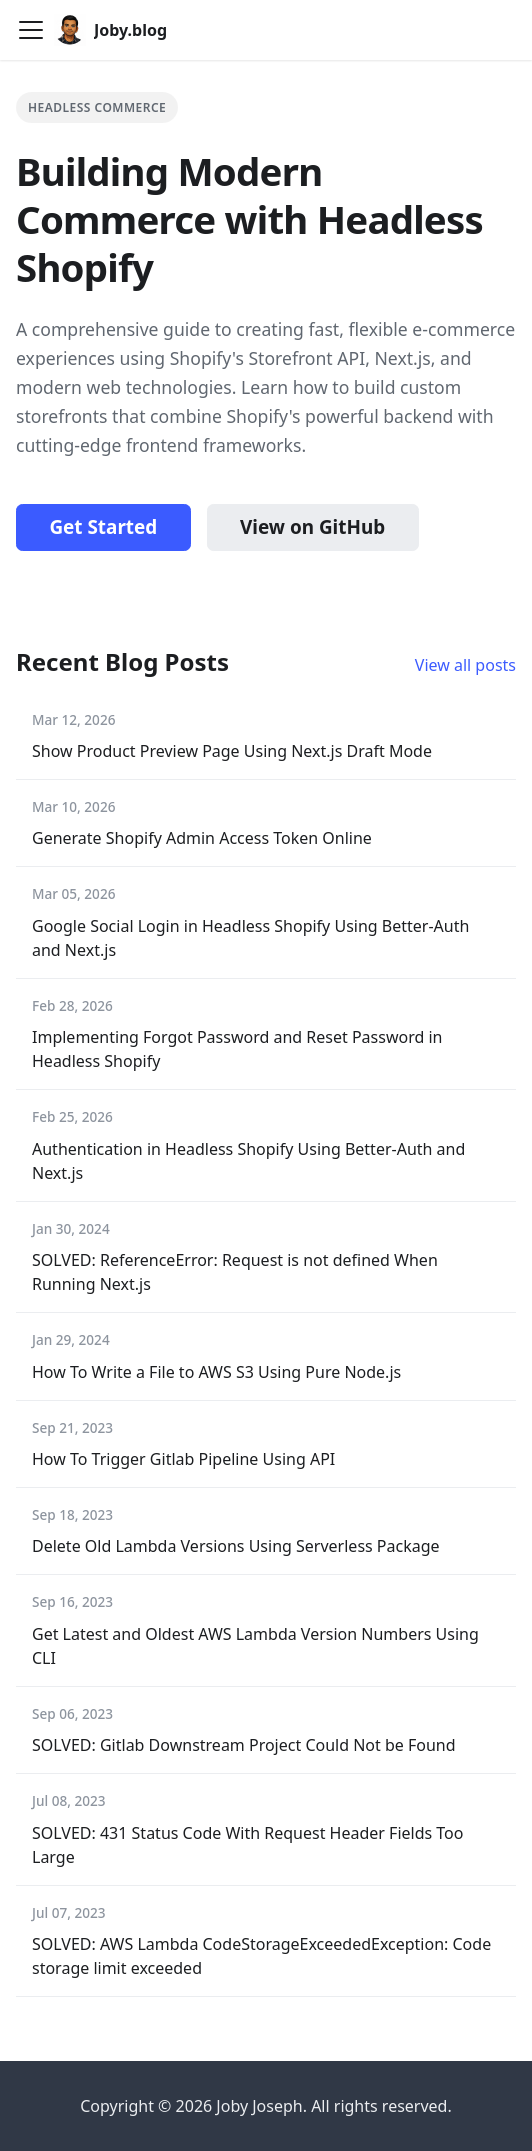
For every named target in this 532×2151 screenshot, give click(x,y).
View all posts (465, 665)
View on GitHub (312, 527)
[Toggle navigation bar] (31, 30)
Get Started (103, 527)
